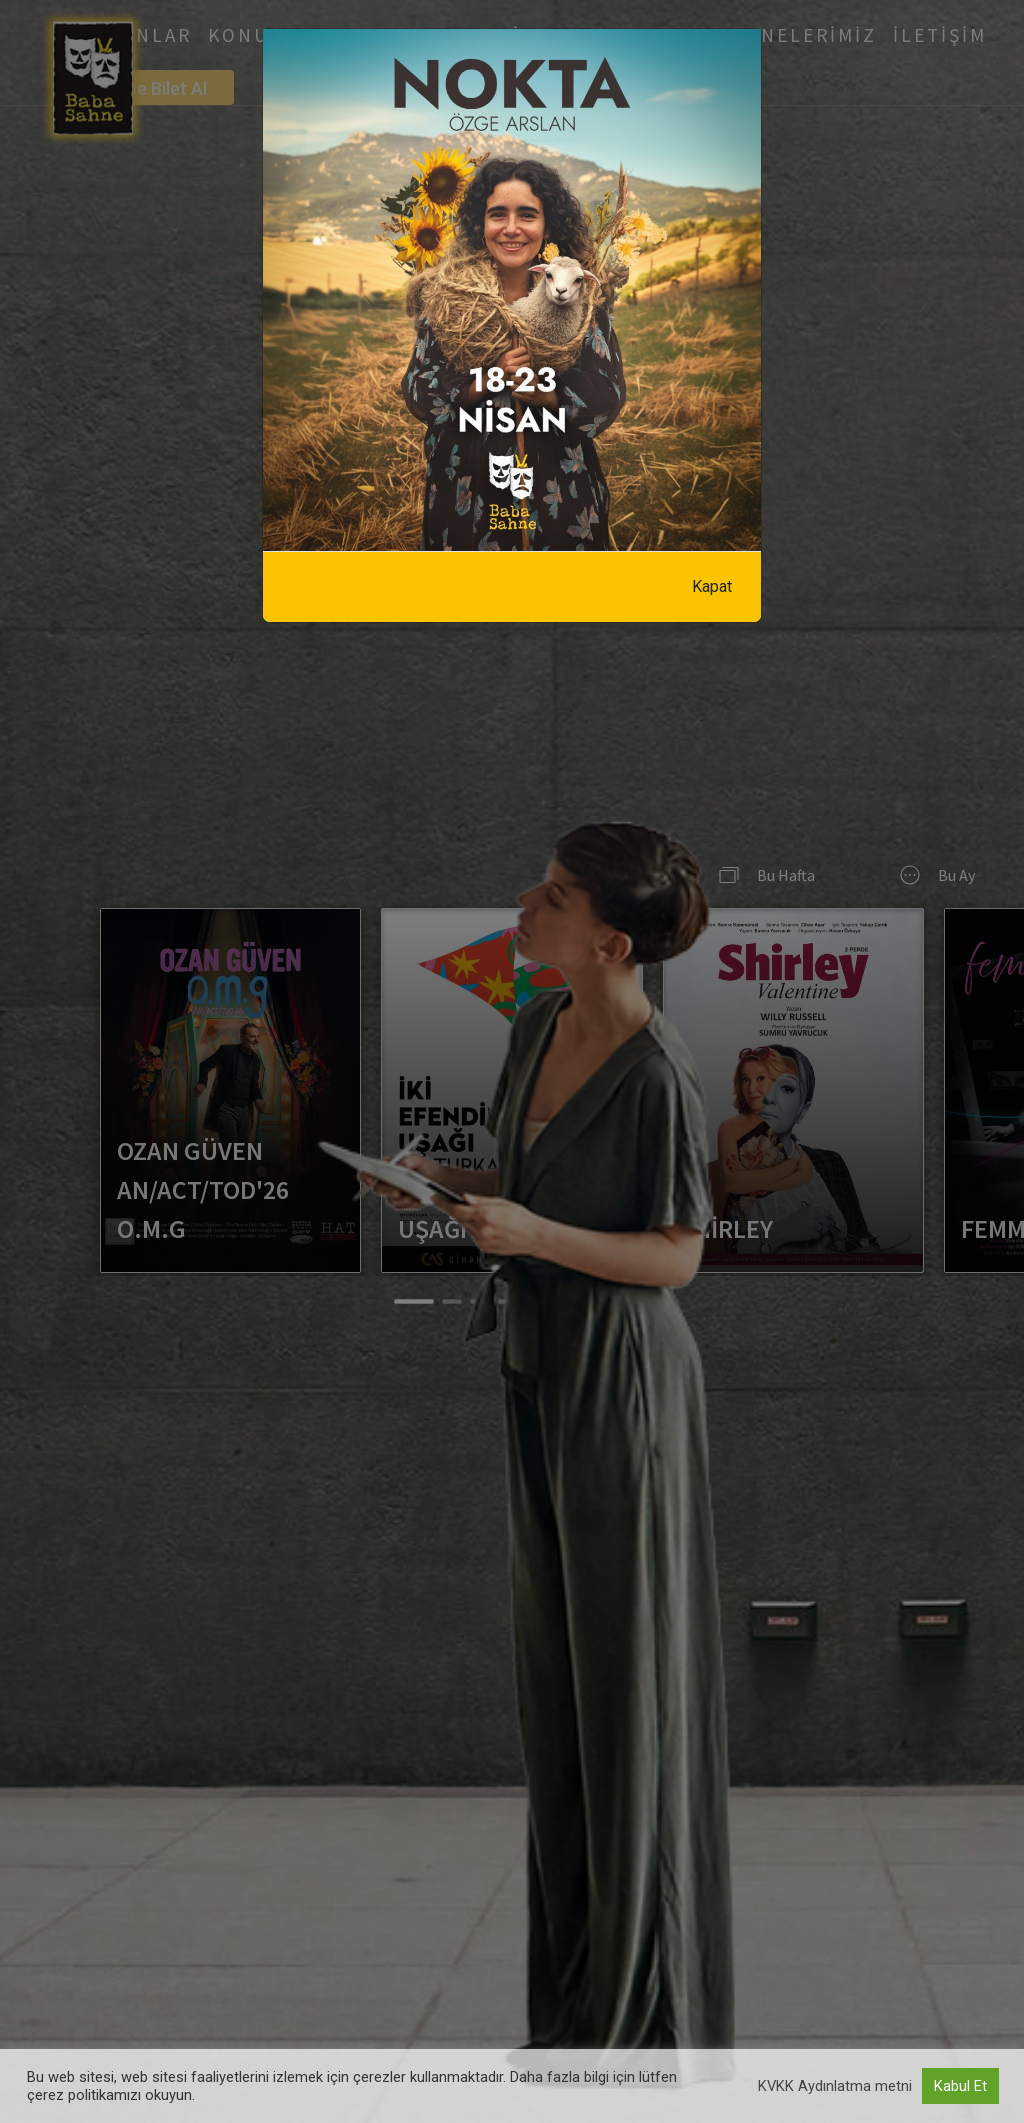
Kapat (712, 586)
